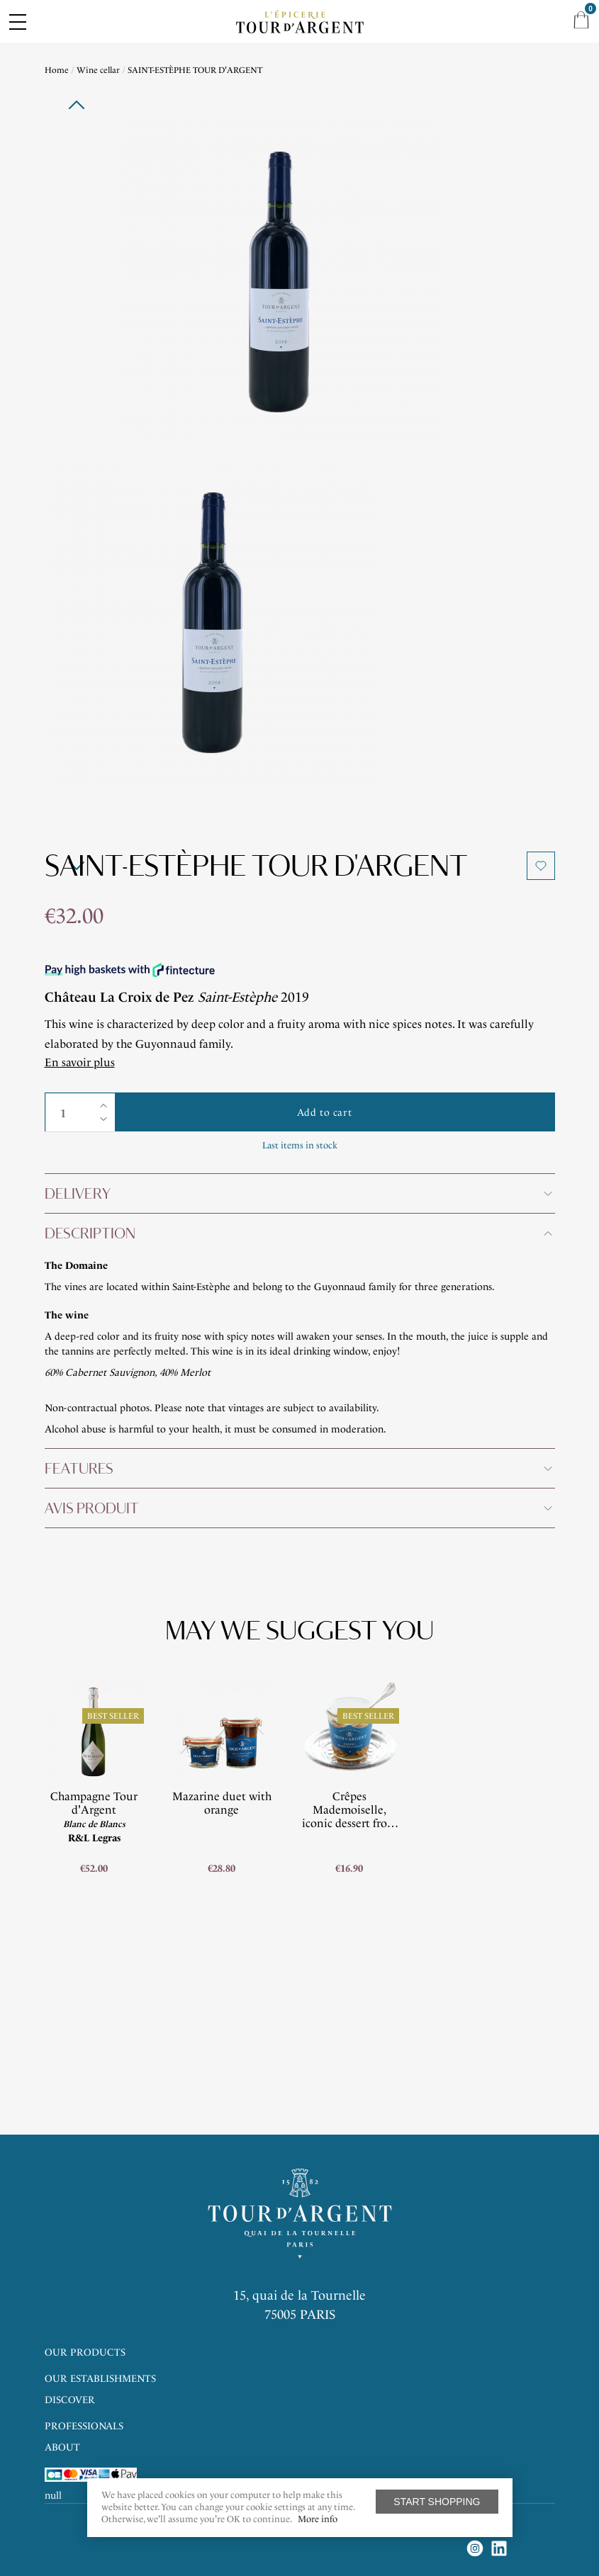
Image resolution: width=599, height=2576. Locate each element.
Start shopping (436, 2501)
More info (317, 2519)
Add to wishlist (541, 866)
